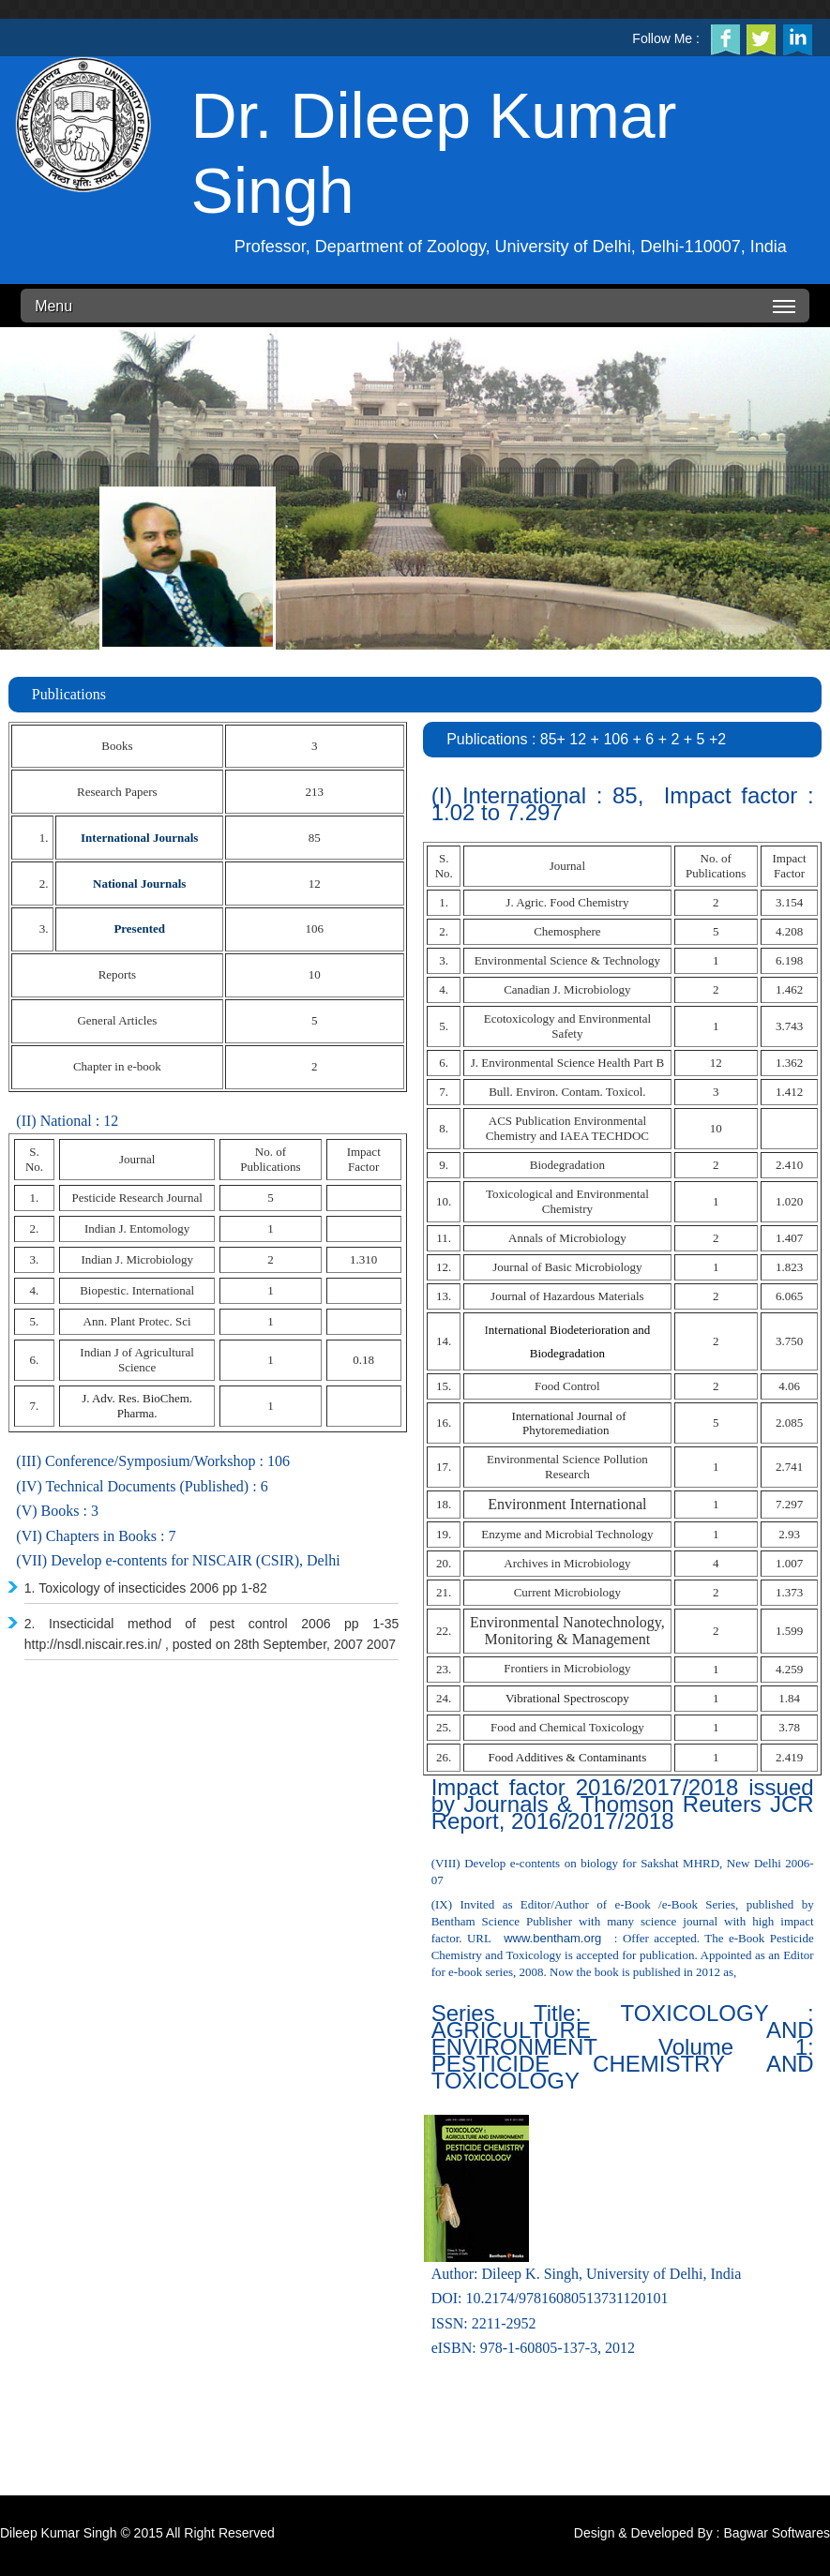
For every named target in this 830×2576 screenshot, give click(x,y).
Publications (69, 694)
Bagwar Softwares (776, 2532)
